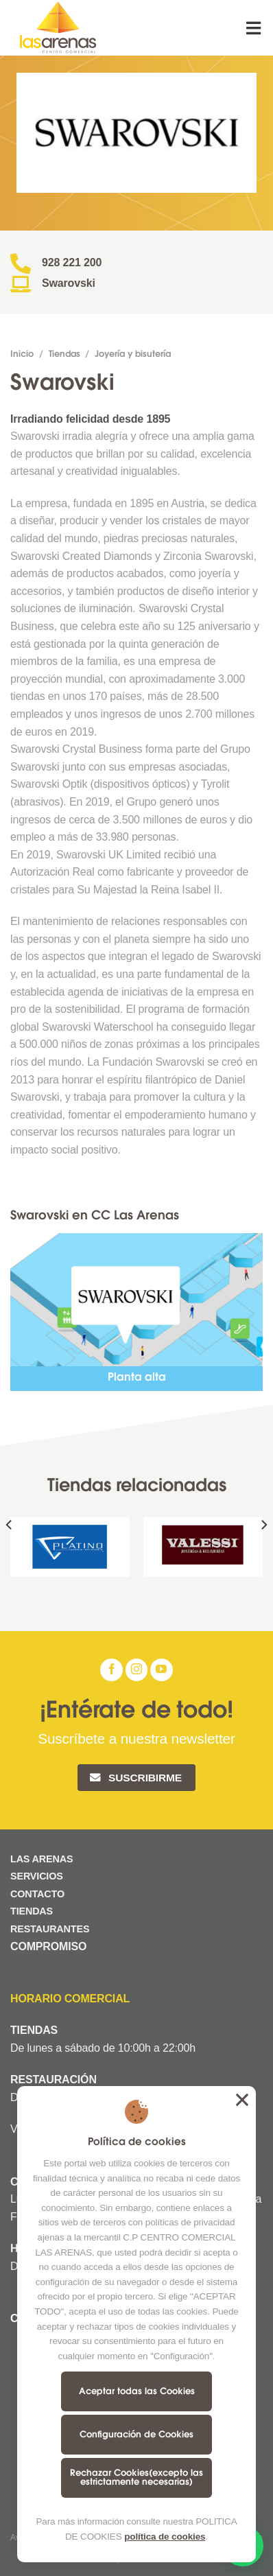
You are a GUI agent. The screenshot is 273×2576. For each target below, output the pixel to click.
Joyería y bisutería (133, 355)
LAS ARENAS (41, 1858)
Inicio (22, 355)
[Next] (263, 1552)
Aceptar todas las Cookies (137, 2391)
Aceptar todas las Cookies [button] (242, 2100)
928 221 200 (72, 262)
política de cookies (164, 2536)
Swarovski (68, 283)
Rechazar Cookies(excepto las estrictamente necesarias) (136, 2478)
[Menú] (254, 27)
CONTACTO (37, 1893)
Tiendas (64, 355)
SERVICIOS (36, 1876)
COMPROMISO (50, 1946)
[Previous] (9, 1552)
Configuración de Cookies (136, 2435)
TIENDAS (31, 1911)
